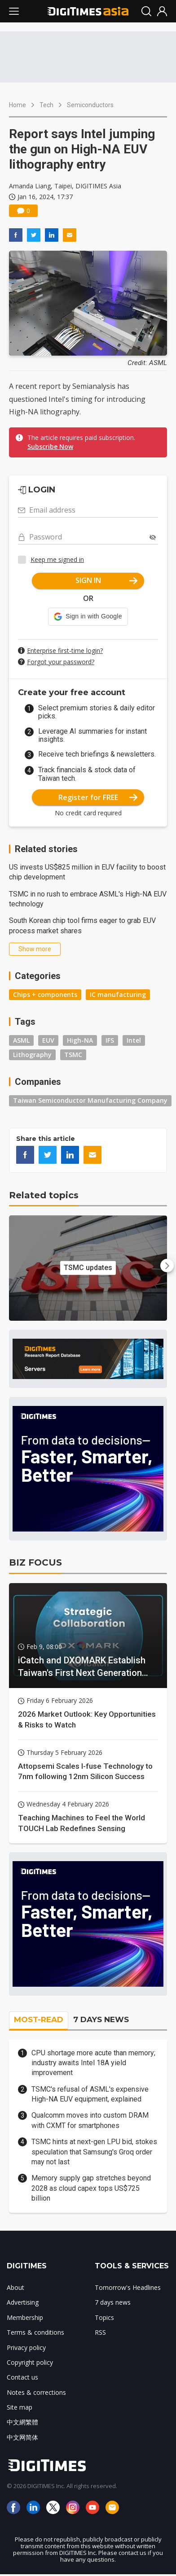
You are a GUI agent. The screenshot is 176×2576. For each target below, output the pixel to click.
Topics (104, 2317)
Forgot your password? (60, 661)
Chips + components (45, 994)
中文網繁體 (22, 2422)
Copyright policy (30, 2362)
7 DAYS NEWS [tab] (101, 2019)
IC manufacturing (118, 994)
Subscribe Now (50, 446)
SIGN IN (106, 580)
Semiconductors (90, 105)
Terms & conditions (35, 2332)
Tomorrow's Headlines (128, 2287)
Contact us (22, 2377)
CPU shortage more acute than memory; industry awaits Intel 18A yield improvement (93, 2063)
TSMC (73, 1054)
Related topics (44, 1195)
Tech (46, 105)
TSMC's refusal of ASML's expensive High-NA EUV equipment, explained (90, 2094)
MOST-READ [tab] (38, 2019)
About (15, 2287)
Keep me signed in (57, 559)
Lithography (32, 1054)
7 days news (113, 2302)
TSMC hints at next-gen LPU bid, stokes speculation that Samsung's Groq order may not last (94, 2151)
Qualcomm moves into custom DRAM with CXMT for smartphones (90, 2120)
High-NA (80, 1040)
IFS (110, 1040)
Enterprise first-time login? (65, 650)
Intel (134, 1040)
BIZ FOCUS (35, 1562)
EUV (48, 1040)
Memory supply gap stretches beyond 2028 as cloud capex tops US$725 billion (91, 2188)
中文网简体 (22, 2437)
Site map (19, 2407)
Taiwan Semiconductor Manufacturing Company (90, 1100)
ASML (21, 1040)
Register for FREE (98, 797)
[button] (88, 617)
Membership (25, 2317)
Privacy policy (26, 2347)
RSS (100, 2332)
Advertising (23, 2302)
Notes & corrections (36, 2392)
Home (17, 105)
